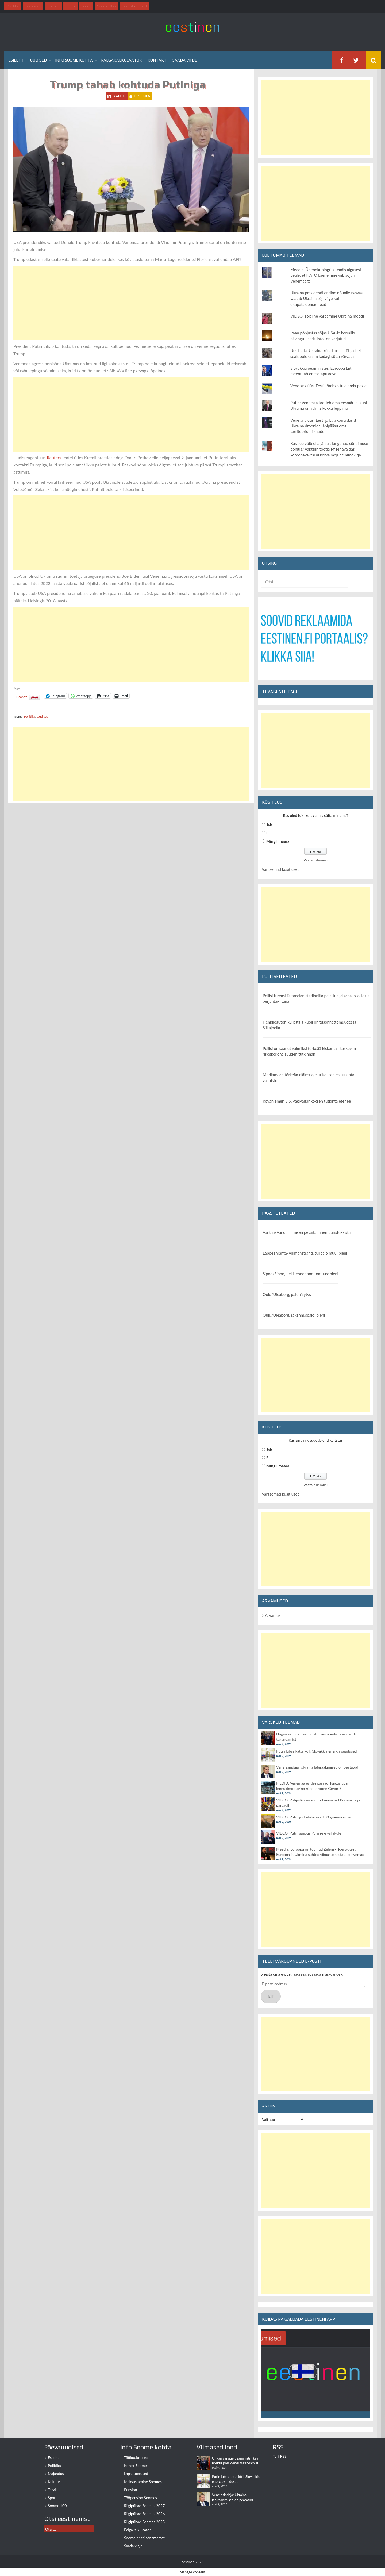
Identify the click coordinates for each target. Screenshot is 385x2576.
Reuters (54, 457)
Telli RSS (279, 2456)
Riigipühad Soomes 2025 (144, 2521)
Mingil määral (278, 841)
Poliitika (29, 717)
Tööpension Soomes (140, 2497)
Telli (270, 1996)
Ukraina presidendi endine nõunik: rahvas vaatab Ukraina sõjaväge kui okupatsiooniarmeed (326, 298)
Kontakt (157, 60)
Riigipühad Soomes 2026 (144, 2513)
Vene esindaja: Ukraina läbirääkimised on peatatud (317, 1767)
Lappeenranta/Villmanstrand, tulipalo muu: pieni (305, 1253)
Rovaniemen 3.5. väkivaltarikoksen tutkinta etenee (307, 1101)
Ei (268, 832)
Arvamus (272, 1615)
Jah (269, 824)
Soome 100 (57, 2505)
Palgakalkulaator (121, 60)
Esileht (16, 60)
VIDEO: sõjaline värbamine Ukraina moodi (327, 316)
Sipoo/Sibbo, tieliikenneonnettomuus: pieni (300, 1273)
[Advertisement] (131, 303)
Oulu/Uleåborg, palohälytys (287, 1294)
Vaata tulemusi (315, 860)
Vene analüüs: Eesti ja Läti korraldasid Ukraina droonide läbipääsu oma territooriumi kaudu (323, 426)
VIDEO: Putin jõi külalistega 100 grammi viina (313, 1817)
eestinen (142, 96)
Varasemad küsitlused (281, 869)
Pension (130, 2489)
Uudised (38, 60)
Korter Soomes (136, 2465)
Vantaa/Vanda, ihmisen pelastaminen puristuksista (307, 1232)
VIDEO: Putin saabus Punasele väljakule (308, 1833)
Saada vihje (184, 60)
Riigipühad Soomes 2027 (144, 2505)
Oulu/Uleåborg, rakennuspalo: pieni (294, 1315)
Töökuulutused (136, 2457)
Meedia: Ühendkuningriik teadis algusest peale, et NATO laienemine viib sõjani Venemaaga (325, 275)
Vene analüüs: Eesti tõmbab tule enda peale (328, 385)
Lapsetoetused (136, 2473)
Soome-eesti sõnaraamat (144, 2537)
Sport (52, 2497)
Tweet (21, 696)
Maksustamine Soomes (143, 2481)
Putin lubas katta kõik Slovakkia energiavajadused (316, 1751)
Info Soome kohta (74, 60)
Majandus (56, 2473)
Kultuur (54, 2481)
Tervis (52, 2489)
